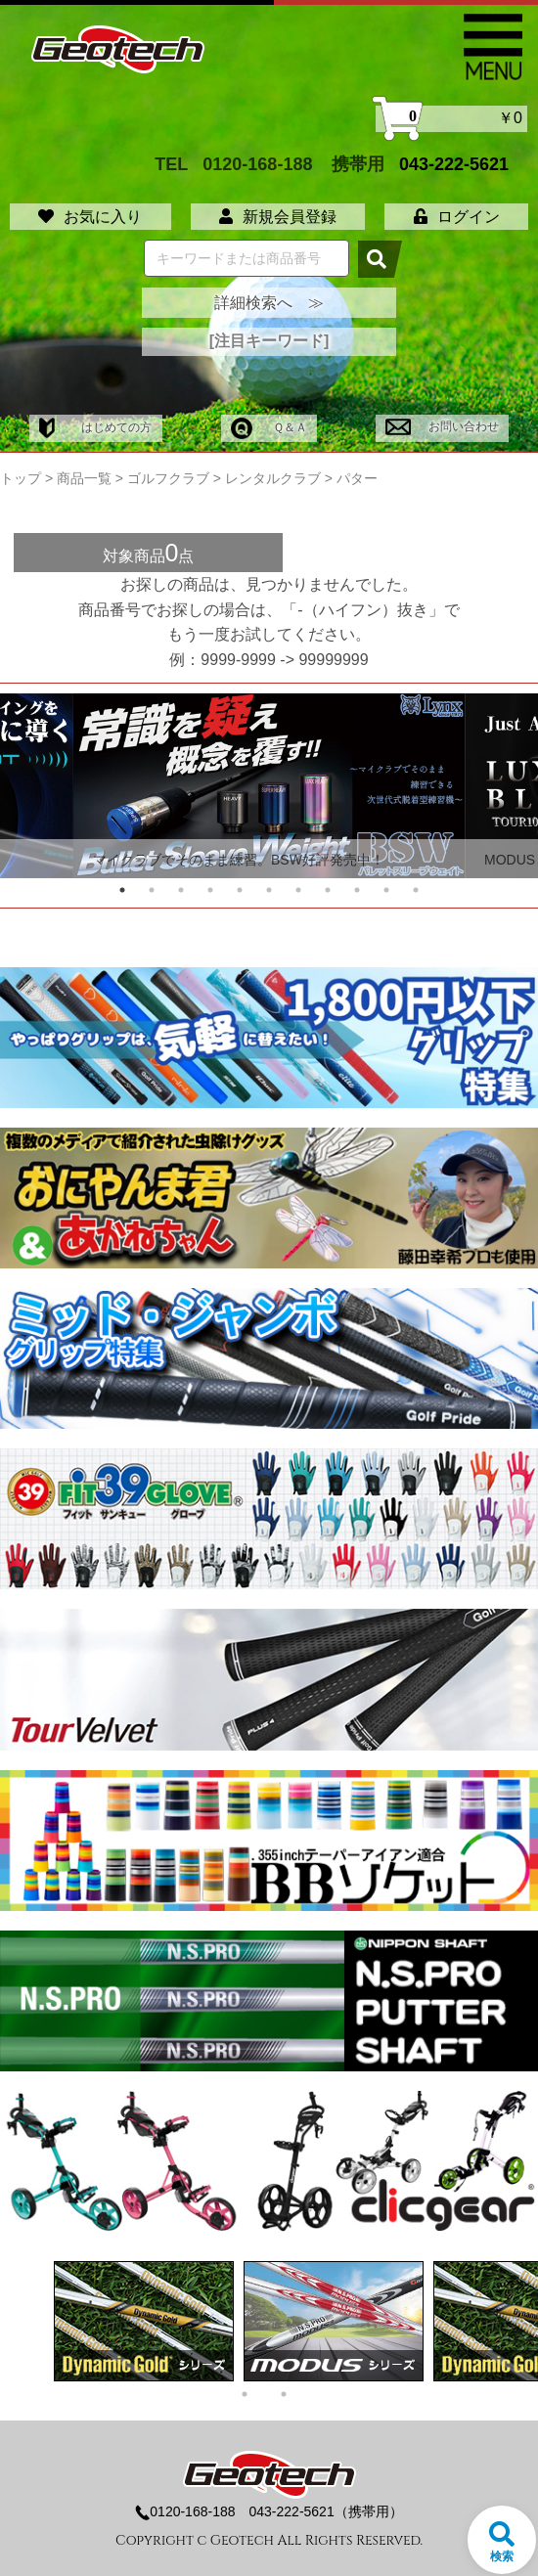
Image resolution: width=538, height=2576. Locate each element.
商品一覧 (84, 478)
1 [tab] (122, 890)
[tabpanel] (269, 785)
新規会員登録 (277, 216)
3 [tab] (181, 890)
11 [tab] (416, 890)
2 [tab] (151, 890)
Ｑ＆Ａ (269, 427)
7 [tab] (298, 890)
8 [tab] (327, 890)
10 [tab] (386, 890)
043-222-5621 (454, 164)
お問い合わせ (441, 426)
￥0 (451, 119)
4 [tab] (210, 890)
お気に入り (90, 216)
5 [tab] (239, 890)
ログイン (457, 216)
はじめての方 (95, 427)
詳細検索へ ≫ (269, 302)
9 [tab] (357, 890)
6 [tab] (269, 890)
